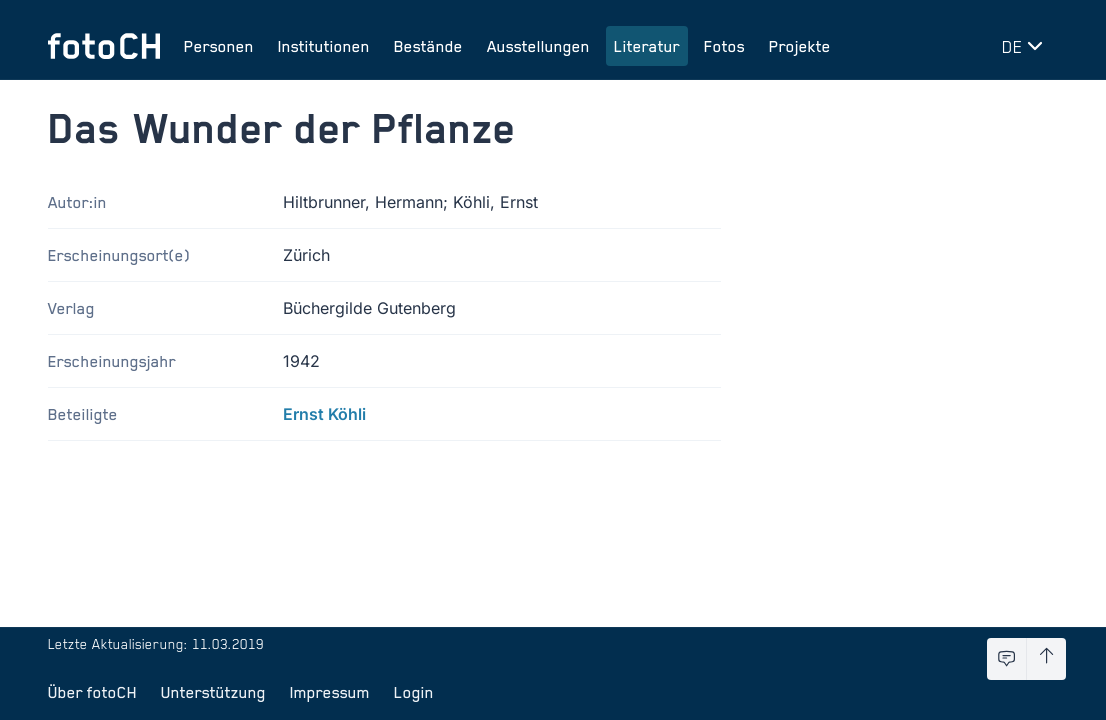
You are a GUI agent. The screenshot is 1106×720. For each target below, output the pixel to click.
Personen (219, 46)
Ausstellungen (538, 46)
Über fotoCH (92, 692)
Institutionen (324, 46)
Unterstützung (213, 692)
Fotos (724, 46)
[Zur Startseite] (104, 46)
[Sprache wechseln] (1026, 46)
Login (414, 692)
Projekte (800, 46)
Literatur (647, 46)
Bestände (428, 46)
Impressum (330, 692)
